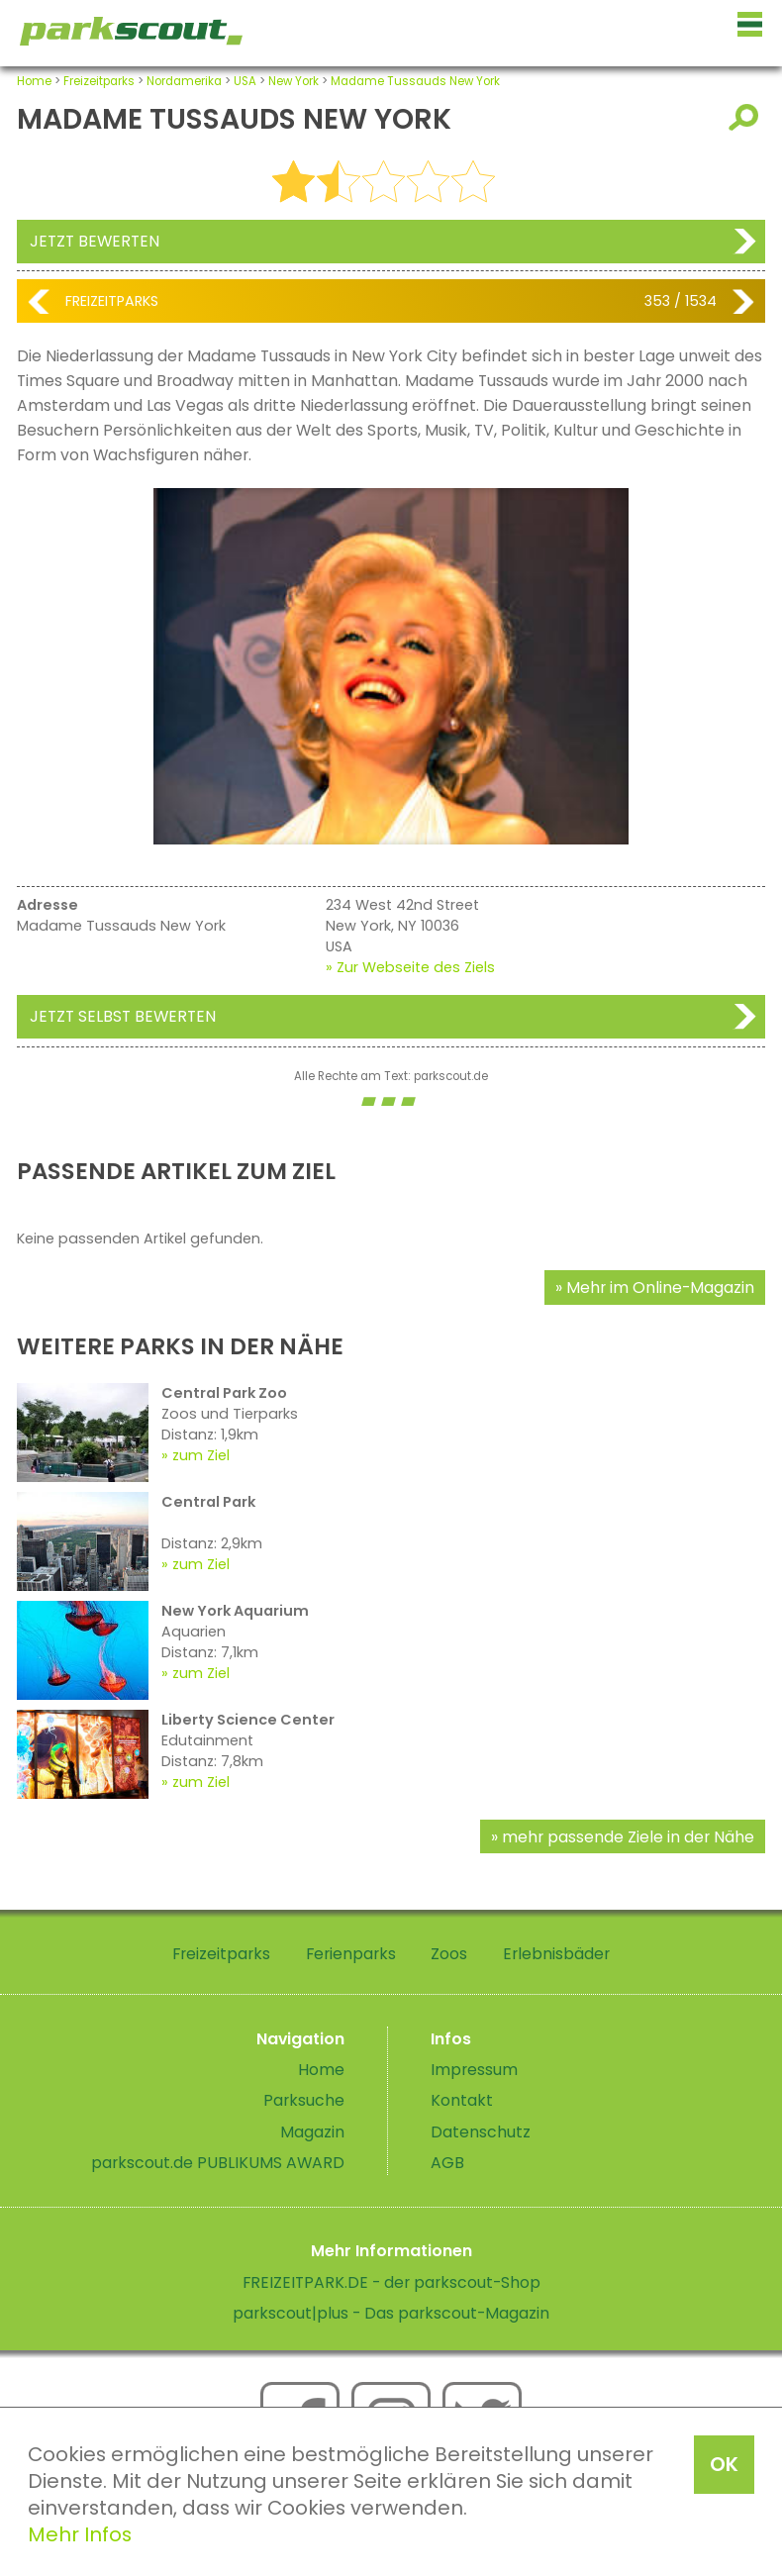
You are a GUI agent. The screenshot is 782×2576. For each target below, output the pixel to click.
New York (293, 81)
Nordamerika (184, 81)
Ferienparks (351, 1953)
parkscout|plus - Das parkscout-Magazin (391, 2313)
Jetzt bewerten (94, 241)
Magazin (312, 2132)
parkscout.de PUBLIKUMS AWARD (217, 2162)
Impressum (474, 2069)
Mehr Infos (80, 2534)
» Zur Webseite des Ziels (410, 967)
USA (245, 81)
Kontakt (462, 2100)
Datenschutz (481, 2132)
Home (34, 81)
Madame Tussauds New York (415, 81)
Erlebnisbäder (556, 1953)
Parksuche (303, 2100)
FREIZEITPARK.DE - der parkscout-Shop (391, 2282)
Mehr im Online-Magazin (660, 1287)
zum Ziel (201, 1455)
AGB (447, 2162)
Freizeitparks (99, 81)
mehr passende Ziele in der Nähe (628, 1837)
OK (724, 2464)
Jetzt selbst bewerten (123, 1016)
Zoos (449, 1953)
